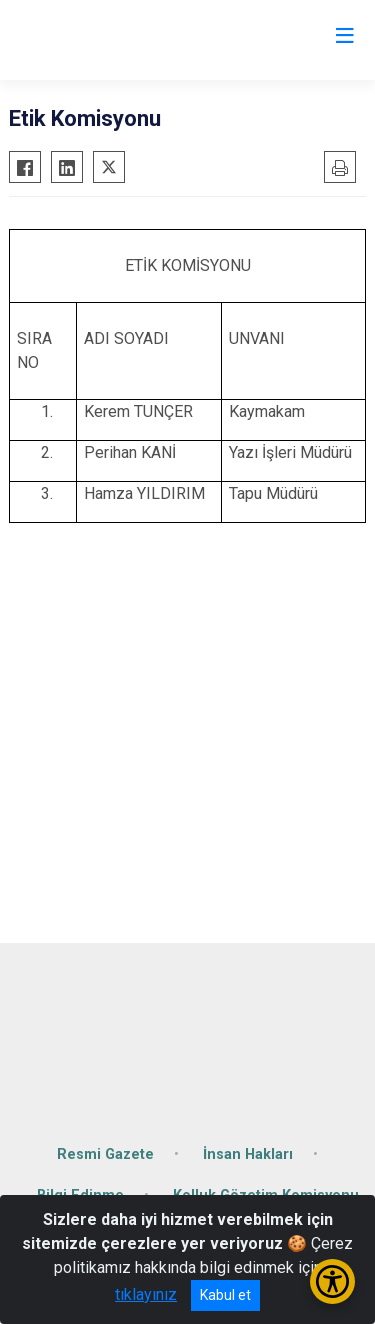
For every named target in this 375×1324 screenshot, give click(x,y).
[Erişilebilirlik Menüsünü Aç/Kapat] (332, 1281)
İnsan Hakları (248, 1154)
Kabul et (225, 1295)
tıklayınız (146, 1294)
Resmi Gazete (105, 1154)
